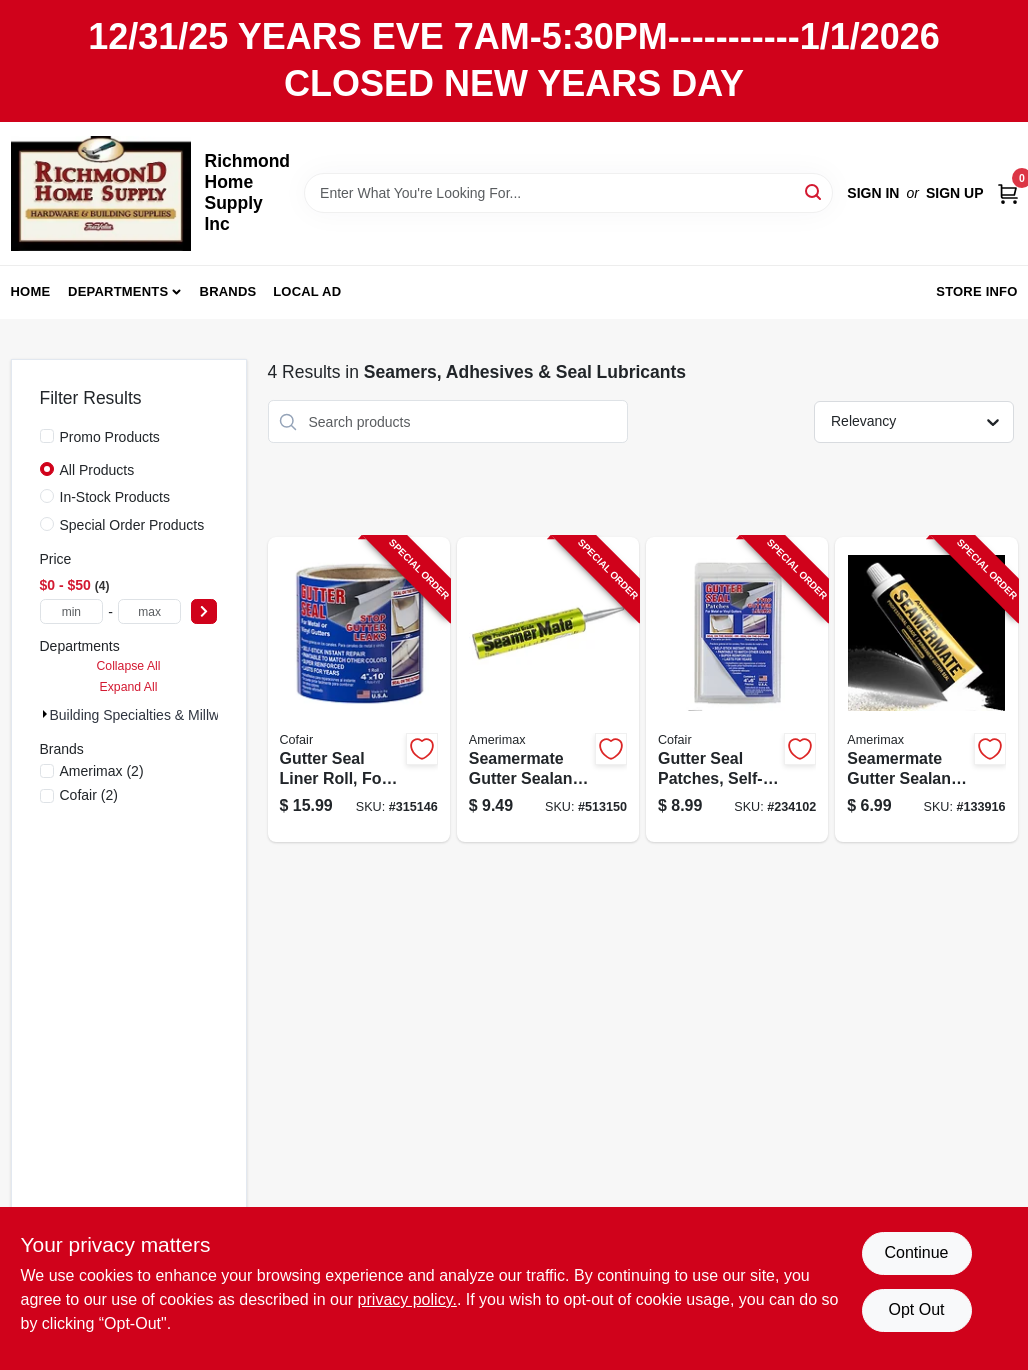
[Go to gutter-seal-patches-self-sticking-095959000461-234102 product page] (737, 689)
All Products (97, 470)
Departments (118, 291)
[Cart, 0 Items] (1008, 192)
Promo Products (110, 437)
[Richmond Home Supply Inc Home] (101, 193)
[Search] (814, 191)
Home (31, 291)
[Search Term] (568, 193)
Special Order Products (132, 525)
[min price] (72, 611)
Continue (916, 1252)
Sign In (873, 193)
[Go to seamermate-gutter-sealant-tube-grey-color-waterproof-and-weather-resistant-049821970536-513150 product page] (548, 689)
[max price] (150, 611)
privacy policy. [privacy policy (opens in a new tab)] (407, 1299)
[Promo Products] (47, 436)
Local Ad (307, 291)
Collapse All (128, 666)
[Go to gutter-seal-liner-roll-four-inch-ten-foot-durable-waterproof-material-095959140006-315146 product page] (359, 689)
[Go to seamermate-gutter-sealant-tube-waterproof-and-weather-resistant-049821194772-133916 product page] (926, 689)
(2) (102, 771)
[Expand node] (45, 714)
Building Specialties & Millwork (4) (155, 715)
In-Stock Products (115, 497)
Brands (228, 291)
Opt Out (916, 1309)
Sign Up (955, 193)
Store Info (976, 291)
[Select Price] (204, 611)
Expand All (129, 687)
